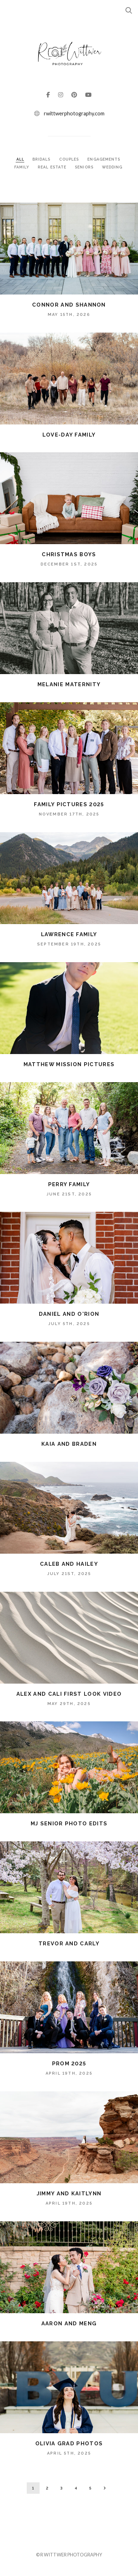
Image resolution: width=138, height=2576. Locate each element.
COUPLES (70, 159)
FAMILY (22, 167)
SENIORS (85, 167)
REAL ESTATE (53, 167)
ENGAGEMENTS (103, 159)
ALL (20, 159)
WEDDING (112, 167)
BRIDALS (42, 159)
